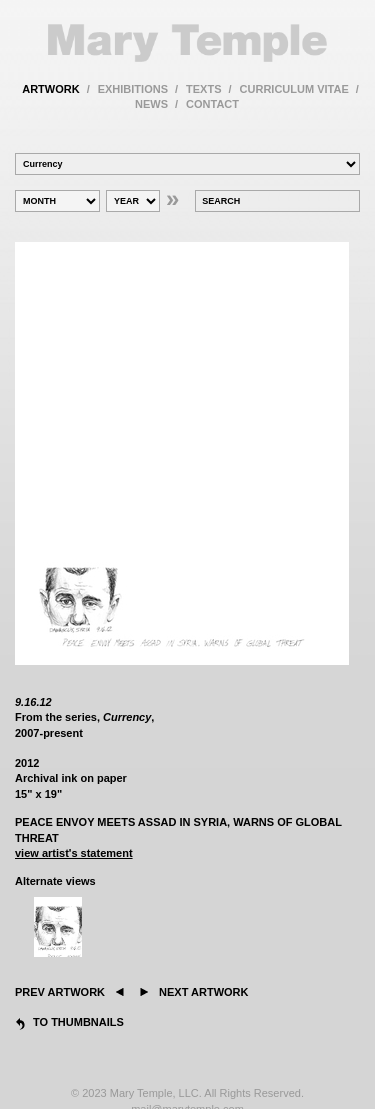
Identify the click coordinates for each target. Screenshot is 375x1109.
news (151, 104)
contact (212, 104)
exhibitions (133, 89)
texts (203, 89)
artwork (50, 89)
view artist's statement (74, 853)
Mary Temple (187, 43)
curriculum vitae (294, 89)
